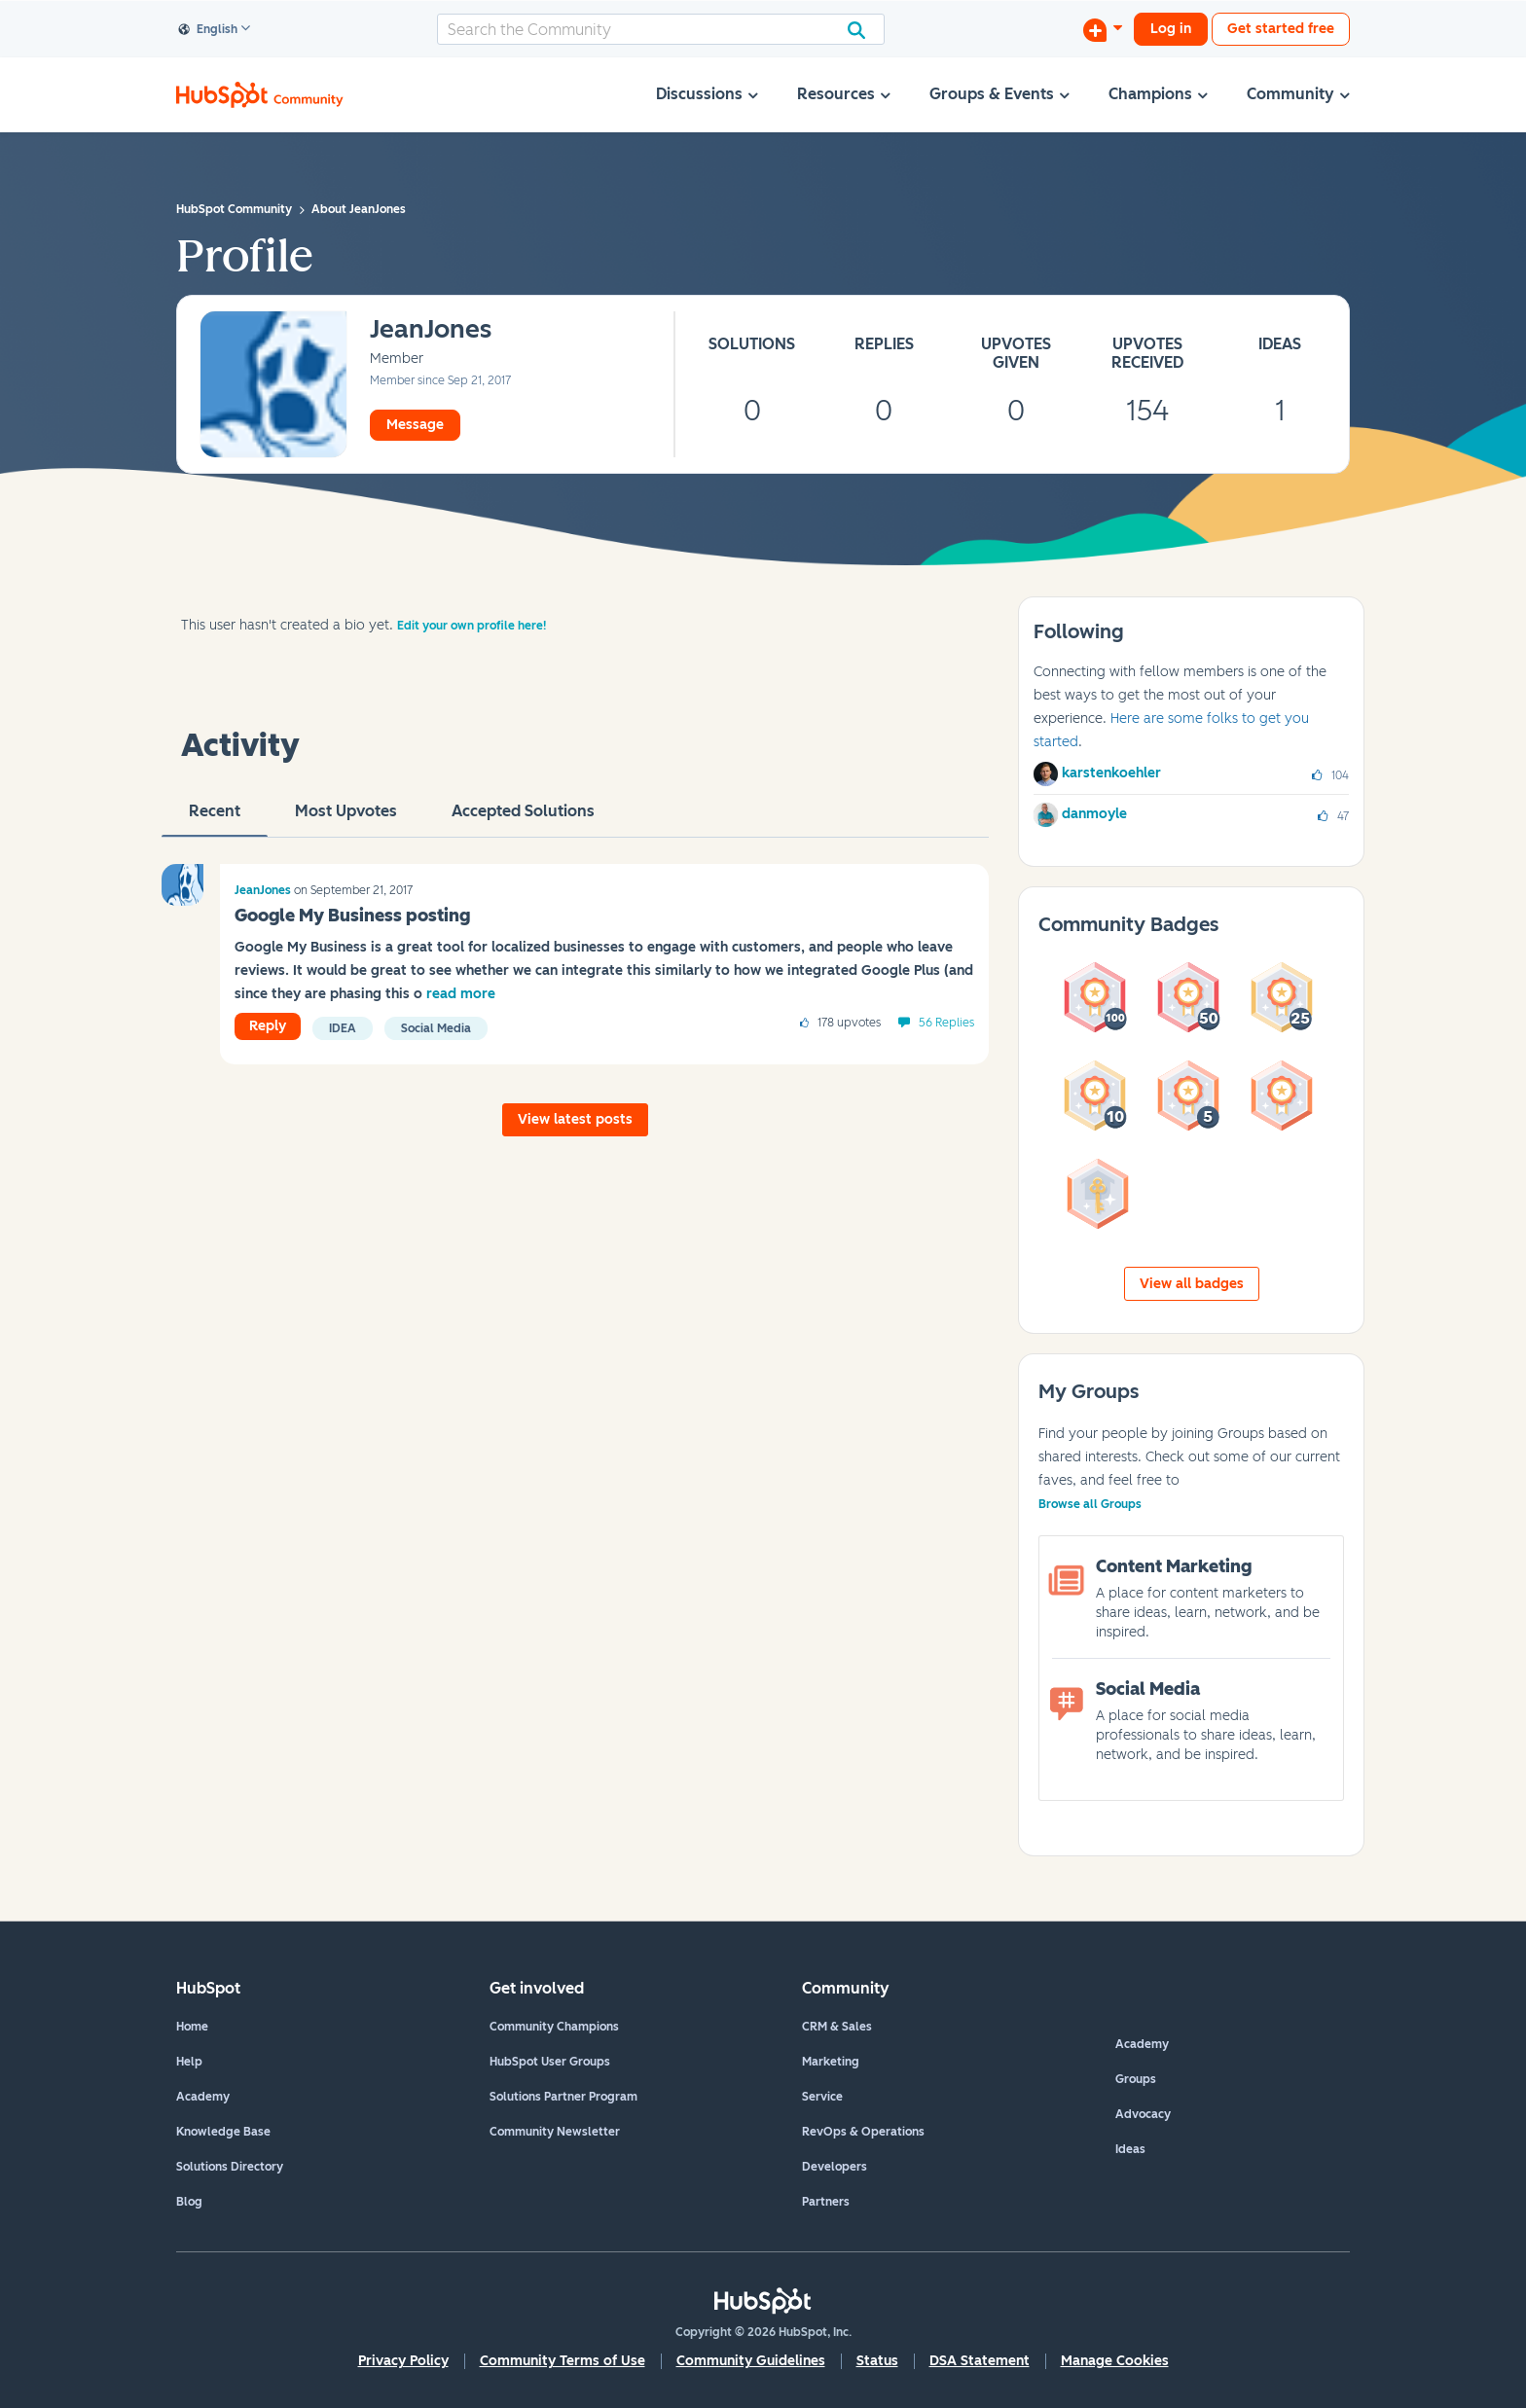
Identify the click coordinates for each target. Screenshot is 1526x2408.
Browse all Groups (1090, 1504)
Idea (342, 1028)
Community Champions (554, 2026)
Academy (203, 2096)
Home (192, 2026)
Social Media (436, 1028)
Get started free (1280, 28)
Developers (834, 2167)
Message (415, 424)
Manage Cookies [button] (1115, 2361)
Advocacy (1143, 2114)
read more (460, 994)
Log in (1170, 28)
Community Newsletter (555, 2131)
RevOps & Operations (863, 2131)
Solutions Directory (229, 2167)
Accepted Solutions (523, 819)
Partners (826, 2202)
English (208, 30)
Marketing (830, 2061)
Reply (267, 1026)
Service (822, 2096)
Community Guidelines (750, 2361)
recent (215, 819)
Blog (189, 2202)
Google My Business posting (352, 915)
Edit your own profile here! (471, 625)
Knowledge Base (223, 2131)
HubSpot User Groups (550, 2061)
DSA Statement (979, 2361)
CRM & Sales (837, 2026)
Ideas (1130, 2149)
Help (189, 2061)
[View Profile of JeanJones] (430, 330)
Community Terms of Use (562, 2361)
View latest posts (575, 1119)
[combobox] (661, 29)
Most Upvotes (346, 819)
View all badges (1192, 1284)
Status (877, 2361)
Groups (1135, 2079)
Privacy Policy (403, 2361)
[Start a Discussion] (1103, 29)
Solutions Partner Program (563, 2096)
